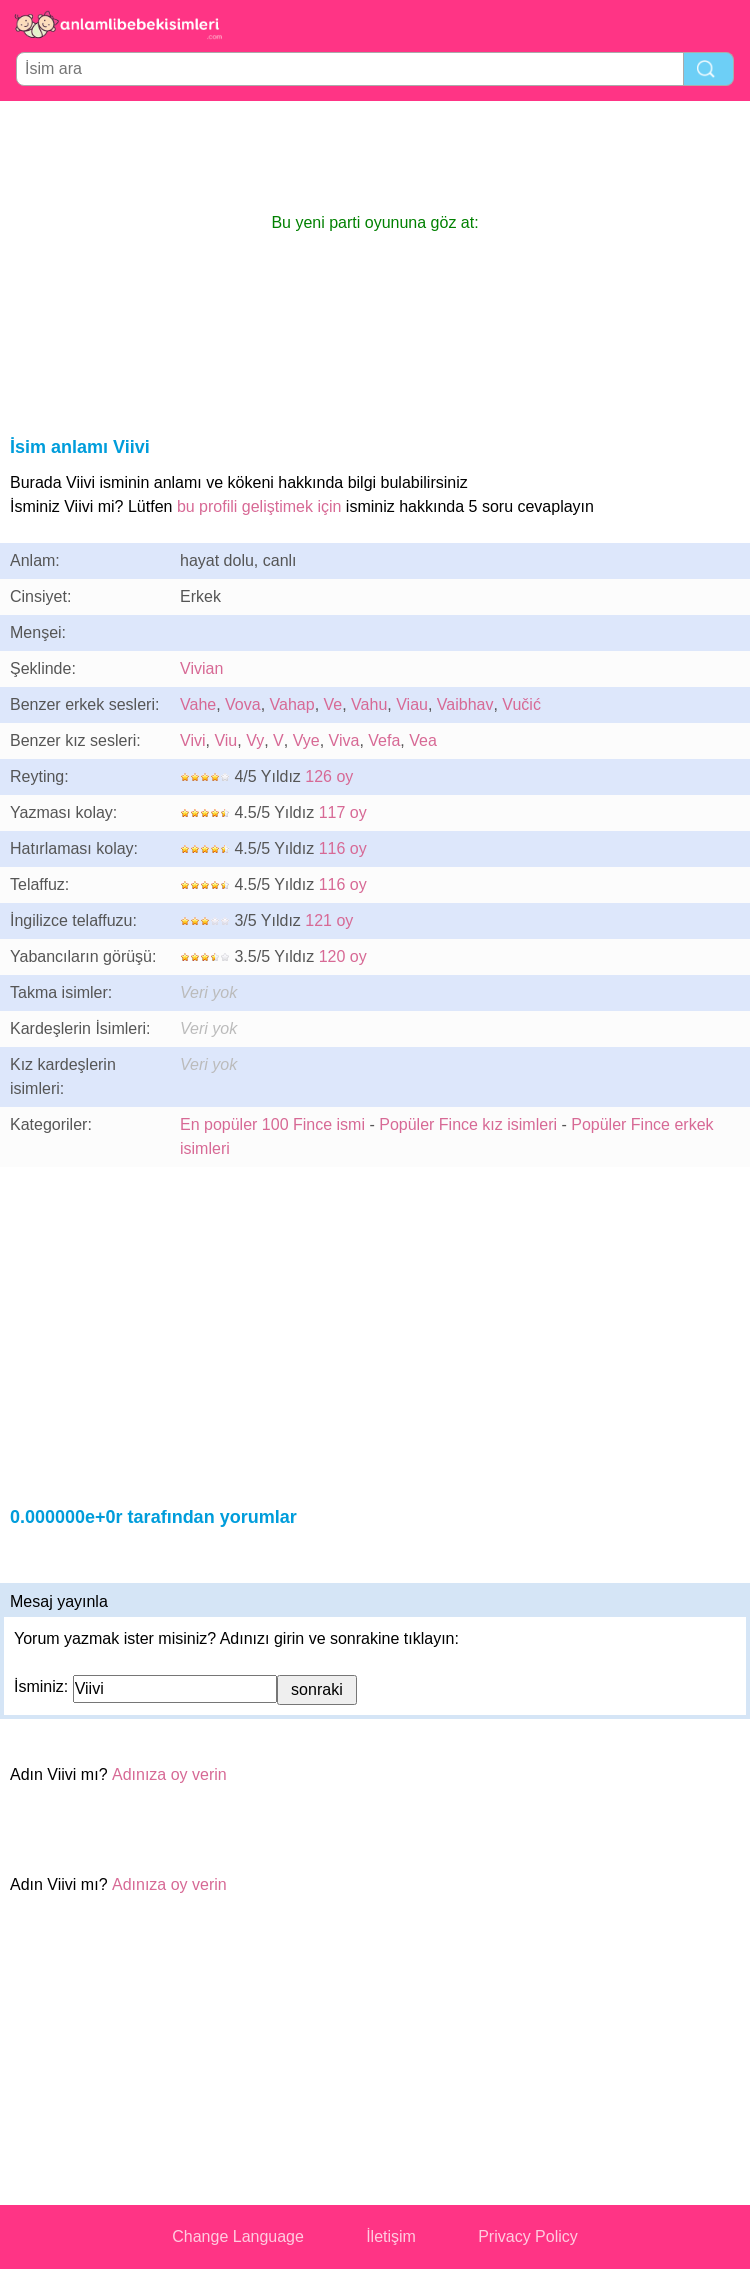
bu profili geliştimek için (259, 506)
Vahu (369, 704)
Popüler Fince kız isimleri (468, 1124)
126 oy (329, 776)
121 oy (329, 920)
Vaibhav (465, 704)
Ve (333, 704)
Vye (306, 740)
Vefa (384, 740)
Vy (255, 740)
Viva (344, 740)
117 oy (343, 812)
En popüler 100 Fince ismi (272, 1124)
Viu (225, 740)
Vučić (521, 704)
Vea (423, 740)
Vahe (198, 704)
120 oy (343, 956)
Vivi (193, 740)
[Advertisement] (375, 156)
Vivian (201, 668)
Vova (243, 704)
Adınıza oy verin (169, 1774)
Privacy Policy (528, 2236)
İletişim (391, 2236)
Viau (412, 704)
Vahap (292, 704)
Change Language (238, 2236)
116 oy (343, 848)
